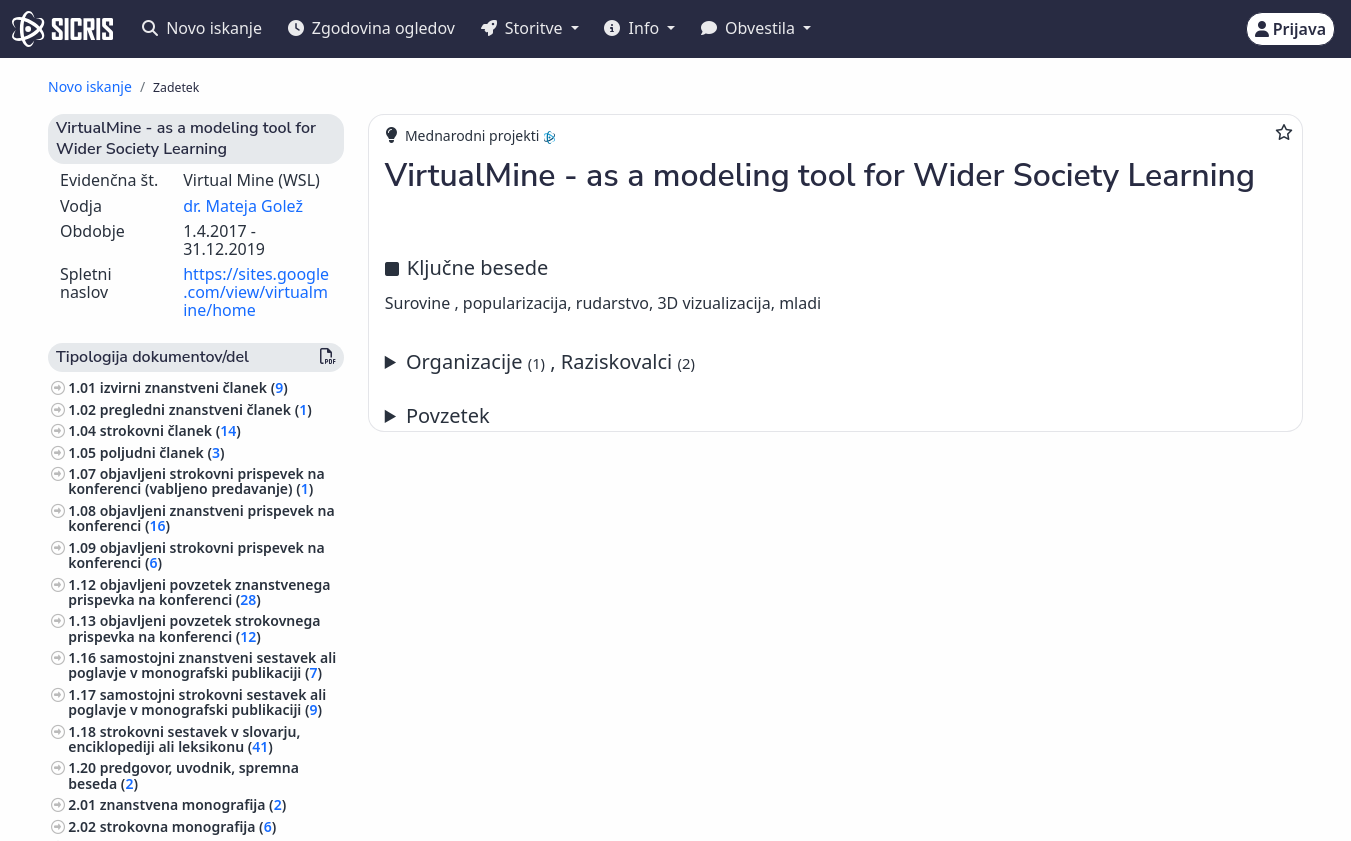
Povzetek (448, 415)
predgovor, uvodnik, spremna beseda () (183, 775)
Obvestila (750, 28)
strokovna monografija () (188, 826)
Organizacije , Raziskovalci (550, 361)
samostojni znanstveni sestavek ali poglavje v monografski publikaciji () (202, 665)
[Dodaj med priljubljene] (1284, 132)
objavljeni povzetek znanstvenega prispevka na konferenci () (199, 592)
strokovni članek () (170, 430)
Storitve (524, 28)
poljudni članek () (162, 452)
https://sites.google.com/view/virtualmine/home (256, 291)
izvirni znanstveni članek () (194, 387)
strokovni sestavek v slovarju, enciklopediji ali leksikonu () (184, 739)
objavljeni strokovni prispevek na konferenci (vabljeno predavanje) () (196, 481)
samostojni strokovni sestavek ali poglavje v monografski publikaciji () (197, 702)
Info (633, 28)
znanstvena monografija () (193, 804)
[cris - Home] (62, 29)
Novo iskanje (202, 28)
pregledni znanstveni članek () (206, 409)
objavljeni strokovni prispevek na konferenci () (196, 555)
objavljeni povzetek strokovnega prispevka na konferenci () (194, 628)
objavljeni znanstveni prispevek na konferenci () (201, 518)
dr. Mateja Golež (243, 206)
